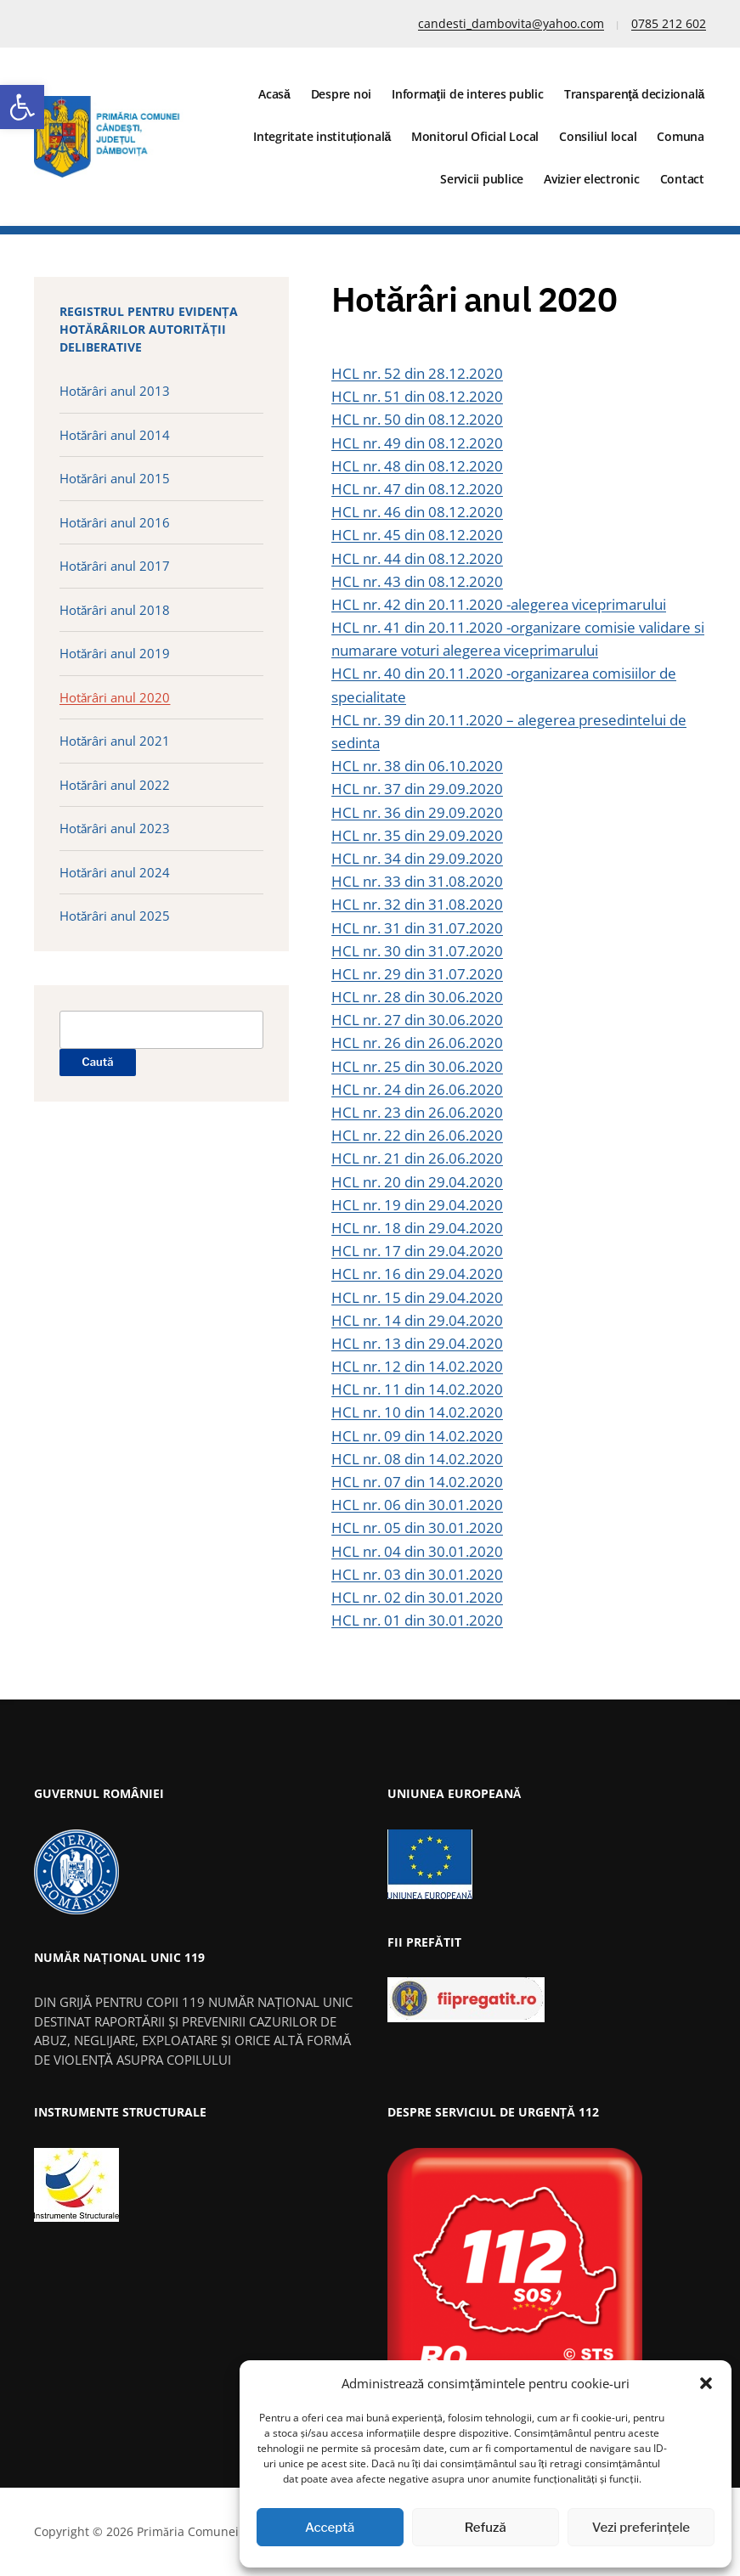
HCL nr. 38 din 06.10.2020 (417, 765)
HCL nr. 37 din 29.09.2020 (417, 788)
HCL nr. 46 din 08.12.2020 (417, 511)
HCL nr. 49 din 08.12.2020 (417, 443)
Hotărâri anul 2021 (114, 740)
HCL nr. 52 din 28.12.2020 (417, 373)
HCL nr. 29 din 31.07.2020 (417, 974)
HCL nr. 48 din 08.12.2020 (417, 466)
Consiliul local (597, 136)
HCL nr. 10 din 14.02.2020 (417, 1412)
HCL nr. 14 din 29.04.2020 (417, 1320)
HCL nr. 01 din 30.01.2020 (417, 1620)
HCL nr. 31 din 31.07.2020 (417, 928)
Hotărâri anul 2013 (114, 390)
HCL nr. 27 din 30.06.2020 (417, 1019)
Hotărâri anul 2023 (114, 828)
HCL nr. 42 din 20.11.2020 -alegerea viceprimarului (498, 604)
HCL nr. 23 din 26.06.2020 (417, 1112)
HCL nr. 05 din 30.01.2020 (417, 1527)
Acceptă (330, 2527)
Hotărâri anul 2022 (114, 784)
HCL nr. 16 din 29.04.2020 (417, 1273)
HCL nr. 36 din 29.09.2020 (417, 812)
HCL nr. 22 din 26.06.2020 (417, 1135)
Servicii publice (481, 179)
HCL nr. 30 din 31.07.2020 (417, 951)
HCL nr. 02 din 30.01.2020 (417, 1597)
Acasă (274, 94)
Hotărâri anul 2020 (114, 697)
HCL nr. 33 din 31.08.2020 (417, 881)
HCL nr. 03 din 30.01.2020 (417, 1574)
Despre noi (341, 94)
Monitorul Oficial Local (475, 136)
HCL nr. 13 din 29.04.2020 (417, 1343)
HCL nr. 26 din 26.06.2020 (417, 1042)
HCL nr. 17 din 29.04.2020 (417, 1250)
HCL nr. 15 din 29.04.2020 (417, 1297)
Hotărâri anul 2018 (114, 609)
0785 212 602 (668, 23)
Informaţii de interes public (468, 94)
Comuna (680, 136)
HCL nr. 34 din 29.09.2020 (417, 858)
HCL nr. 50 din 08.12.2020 (417, 419)
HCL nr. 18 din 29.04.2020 (417, 1227)
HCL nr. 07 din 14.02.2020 (417, 1481)
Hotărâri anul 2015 (114, 478)
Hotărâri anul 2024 (114, 872)
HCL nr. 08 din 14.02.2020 (417, 1458)
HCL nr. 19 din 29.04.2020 (417, 1205)
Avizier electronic (592, 179)
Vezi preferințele (641, 2527)
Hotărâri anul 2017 (114, 565)
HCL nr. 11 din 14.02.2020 (417, 1389)
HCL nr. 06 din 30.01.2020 (417, 1504)
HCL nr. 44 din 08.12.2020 (417, 558)
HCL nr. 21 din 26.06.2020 (417, 1158)
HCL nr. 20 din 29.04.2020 (417, 1182)
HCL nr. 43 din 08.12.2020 (417, 581)
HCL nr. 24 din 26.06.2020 (417, 1089)
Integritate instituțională (322, 136)
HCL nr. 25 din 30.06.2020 (417, 1066)
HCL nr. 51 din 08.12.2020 (417, 396)
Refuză (485, 2527)
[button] (22, 107)
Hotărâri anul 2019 (114, 653)
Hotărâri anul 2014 (114, 434)
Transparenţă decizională (634, 94)
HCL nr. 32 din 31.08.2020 (417, 904)
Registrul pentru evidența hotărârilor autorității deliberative (148, 329)
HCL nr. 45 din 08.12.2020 (417, 534)
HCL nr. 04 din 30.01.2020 (417, 1551)
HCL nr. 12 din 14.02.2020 (417, 1366)
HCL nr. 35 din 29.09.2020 (417, 835)
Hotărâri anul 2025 (114, 915)
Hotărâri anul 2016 (114, 522)
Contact (682, 179)
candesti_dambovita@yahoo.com (511, 23)
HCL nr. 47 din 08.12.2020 (417, 489)
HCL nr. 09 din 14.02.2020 (417, 1436)
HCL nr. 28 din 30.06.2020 (417, 996)
